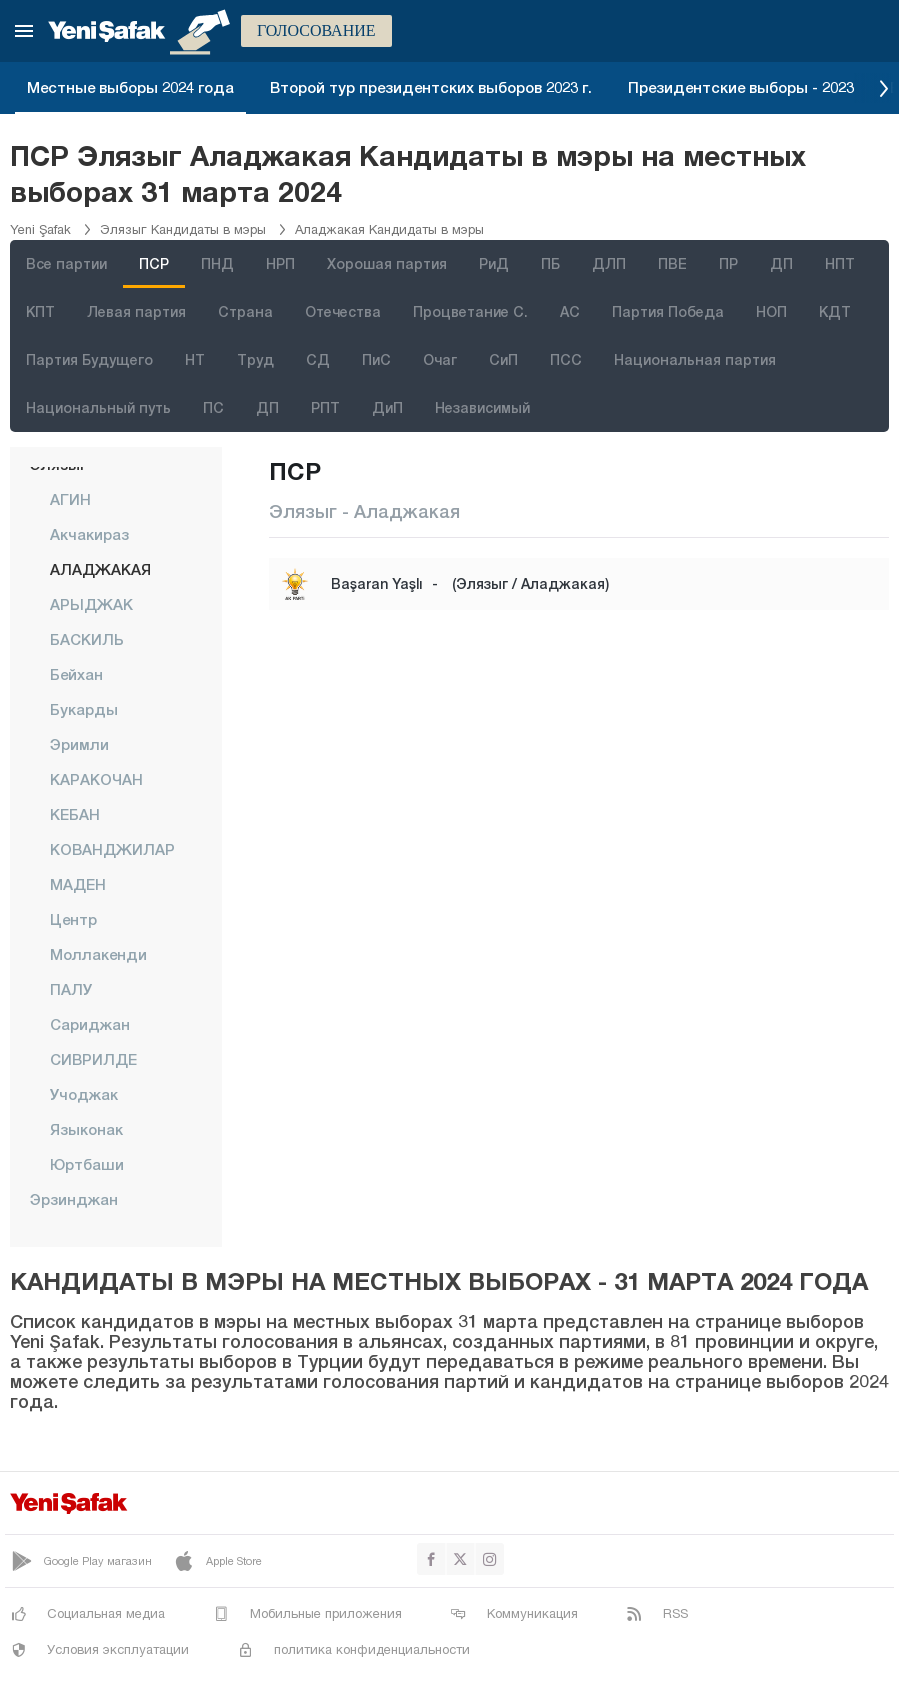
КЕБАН (75, 814)
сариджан (90, 1024)
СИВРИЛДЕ (93, 1059)
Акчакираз (89, 534)
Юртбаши (87, 1164)
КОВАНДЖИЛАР (112, 849)
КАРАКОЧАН (96, 779)
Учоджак (84, 1094)
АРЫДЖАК (91, 604)
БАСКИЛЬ (87, 639)
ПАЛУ (71, 989)
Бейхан (76, 674)
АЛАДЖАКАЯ (100, 569)
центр (73, 919)
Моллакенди (98, 954)
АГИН (70, 499)
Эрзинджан (74, 1199)
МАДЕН (78, 884)
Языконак (86, 1129)
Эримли (79, 744)
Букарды (84, 709)
